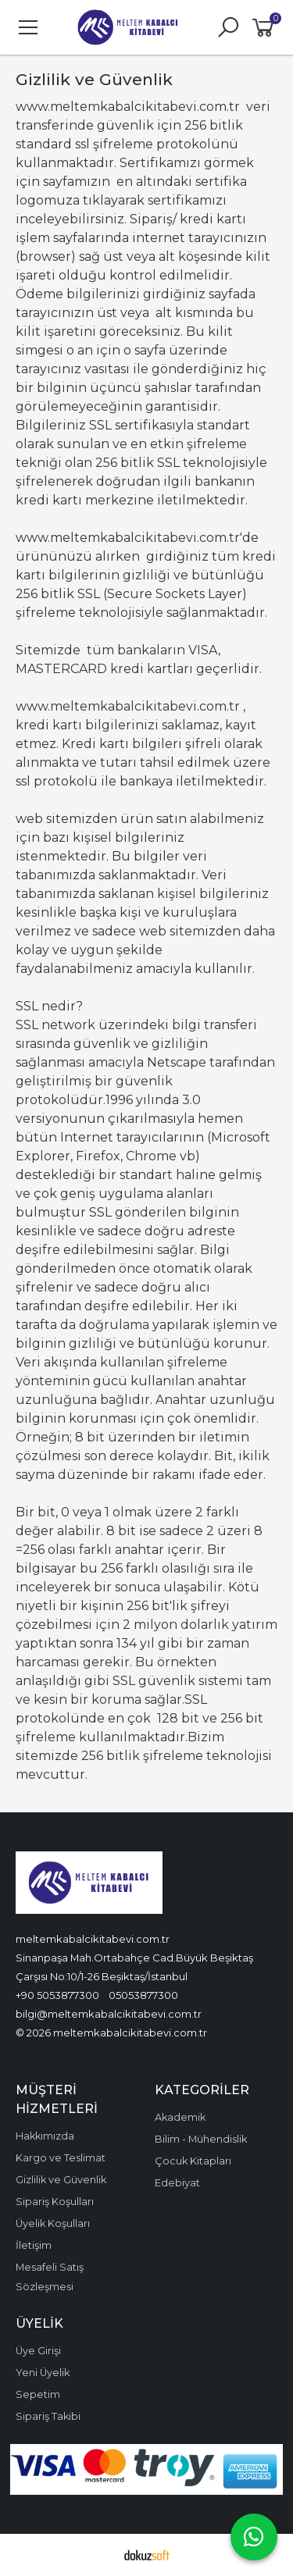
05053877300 (143, 1995)
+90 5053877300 (57, 1995)
